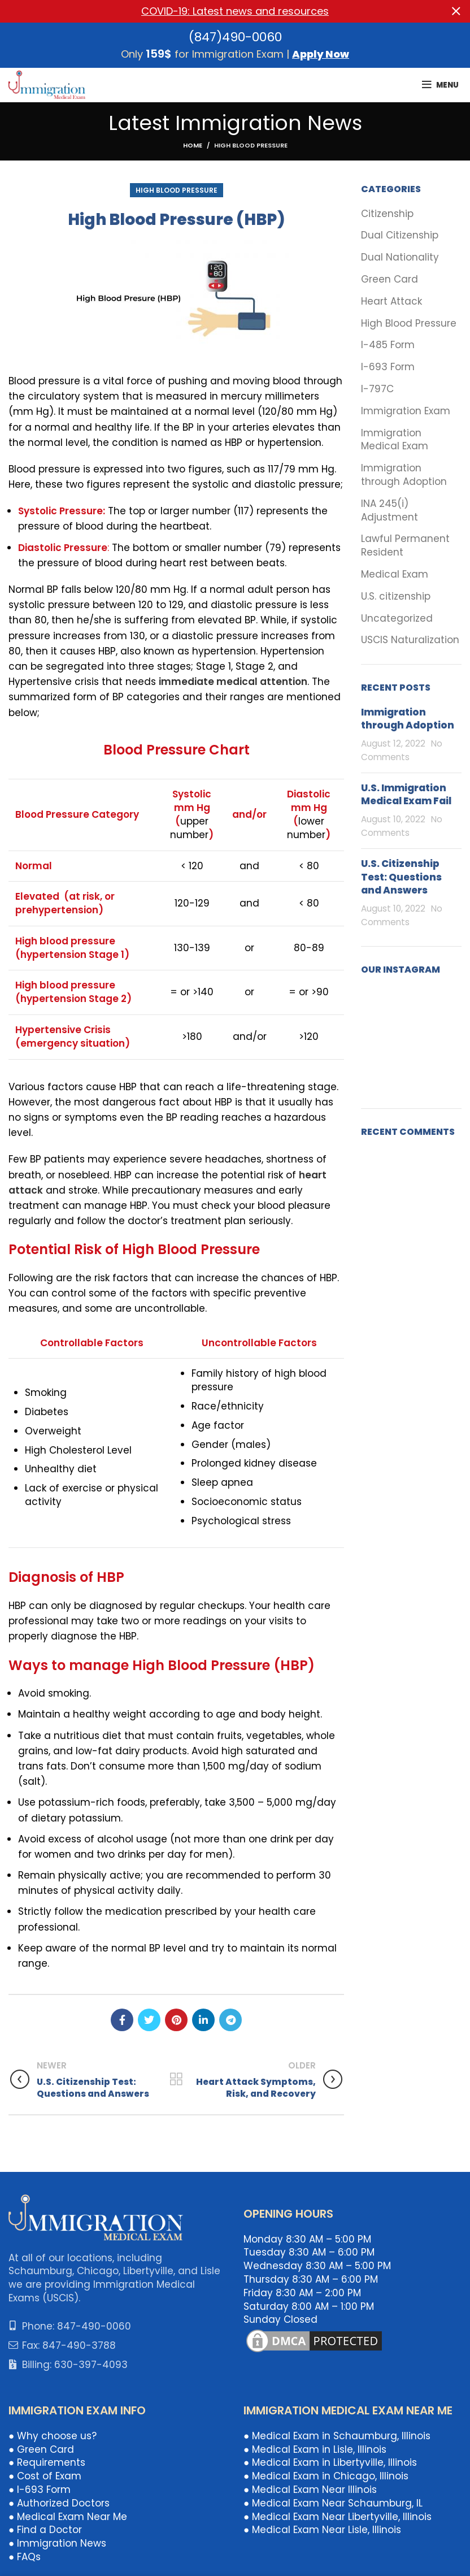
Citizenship (387, 213)
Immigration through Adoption (404, 475)
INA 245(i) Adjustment (389, 510)
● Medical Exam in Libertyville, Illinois (330, 2462)
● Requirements (46, 2462)
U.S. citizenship (395, 595)
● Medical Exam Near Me (67, 2516)
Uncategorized (397, 618)
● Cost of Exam (44, 2476)
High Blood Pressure (251, 145)
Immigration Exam (405, 410)
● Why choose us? (52, 2436)
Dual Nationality (400, 257)
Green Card (389, 279)
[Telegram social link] (230, 2020)
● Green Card (41, 2449)
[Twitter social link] (149, 2020)
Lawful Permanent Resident (405, 545)
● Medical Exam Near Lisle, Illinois (322, 2529)
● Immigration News (57, 2543)
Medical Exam (394, 574)
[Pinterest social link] (176, 2020)
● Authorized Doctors (59, 2502)
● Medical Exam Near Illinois (310, 2489)
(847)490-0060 (235, 36)
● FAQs (24, 2557)
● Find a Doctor (45, 2529)
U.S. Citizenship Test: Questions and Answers (401, 877)
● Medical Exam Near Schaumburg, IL (333, 2502)
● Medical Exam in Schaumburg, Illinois (336, 2436)
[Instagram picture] (376, 1002)
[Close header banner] (456, 11)
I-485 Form (388, 345)
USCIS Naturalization (410, 640)
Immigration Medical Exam (394, 439)
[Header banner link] (218, 11)
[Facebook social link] (122, 2020)
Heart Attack (391, 300)
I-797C (377, 389)
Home (192, 145)
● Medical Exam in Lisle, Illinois (314, 2449)
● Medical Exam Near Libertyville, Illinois (337, 2516)
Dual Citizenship (399, 235)
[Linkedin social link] (203, 2020)
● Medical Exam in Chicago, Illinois (325, 2476)
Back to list (176, 2079)
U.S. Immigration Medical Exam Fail (406, 794)
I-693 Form (388, 367)
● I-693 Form (39, 2489)
